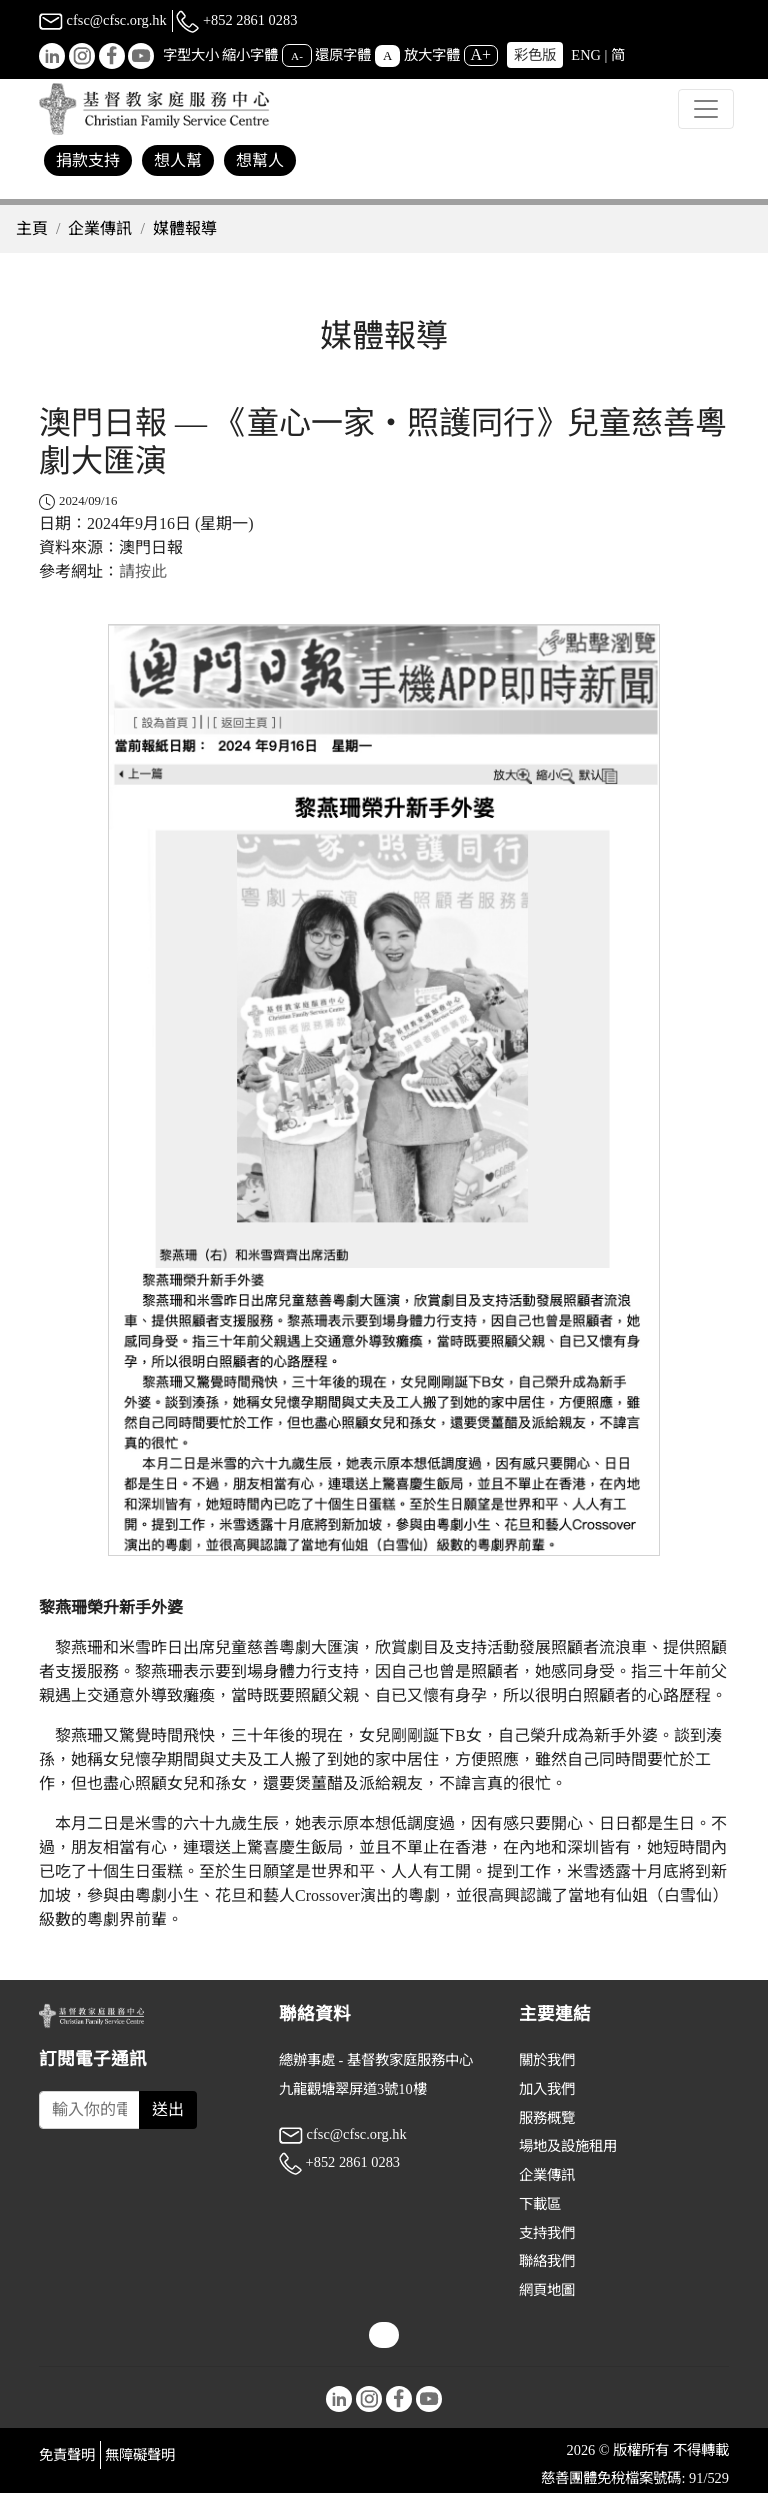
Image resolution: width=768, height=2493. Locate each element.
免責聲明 (67, 2455)
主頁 (32, 228)
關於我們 (547, 2060)
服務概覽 (547, 2118)
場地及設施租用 (568, 2146)
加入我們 (547, 2089)
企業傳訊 (100, 228)
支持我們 (547, 2233)
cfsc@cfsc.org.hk (103, 20)
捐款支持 (88, 160)
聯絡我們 (547, 2261)
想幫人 (260, 160)
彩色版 (535, 55)
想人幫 (178, 160)
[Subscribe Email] (89, 2110)
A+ (481, 54)
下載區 (540, 2204)
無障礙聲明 (140, 2455)
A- (297, 56)
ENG (586, 55)
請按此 (143, 571)
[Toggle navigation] (706, 109)
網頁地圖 (547, 2290)
